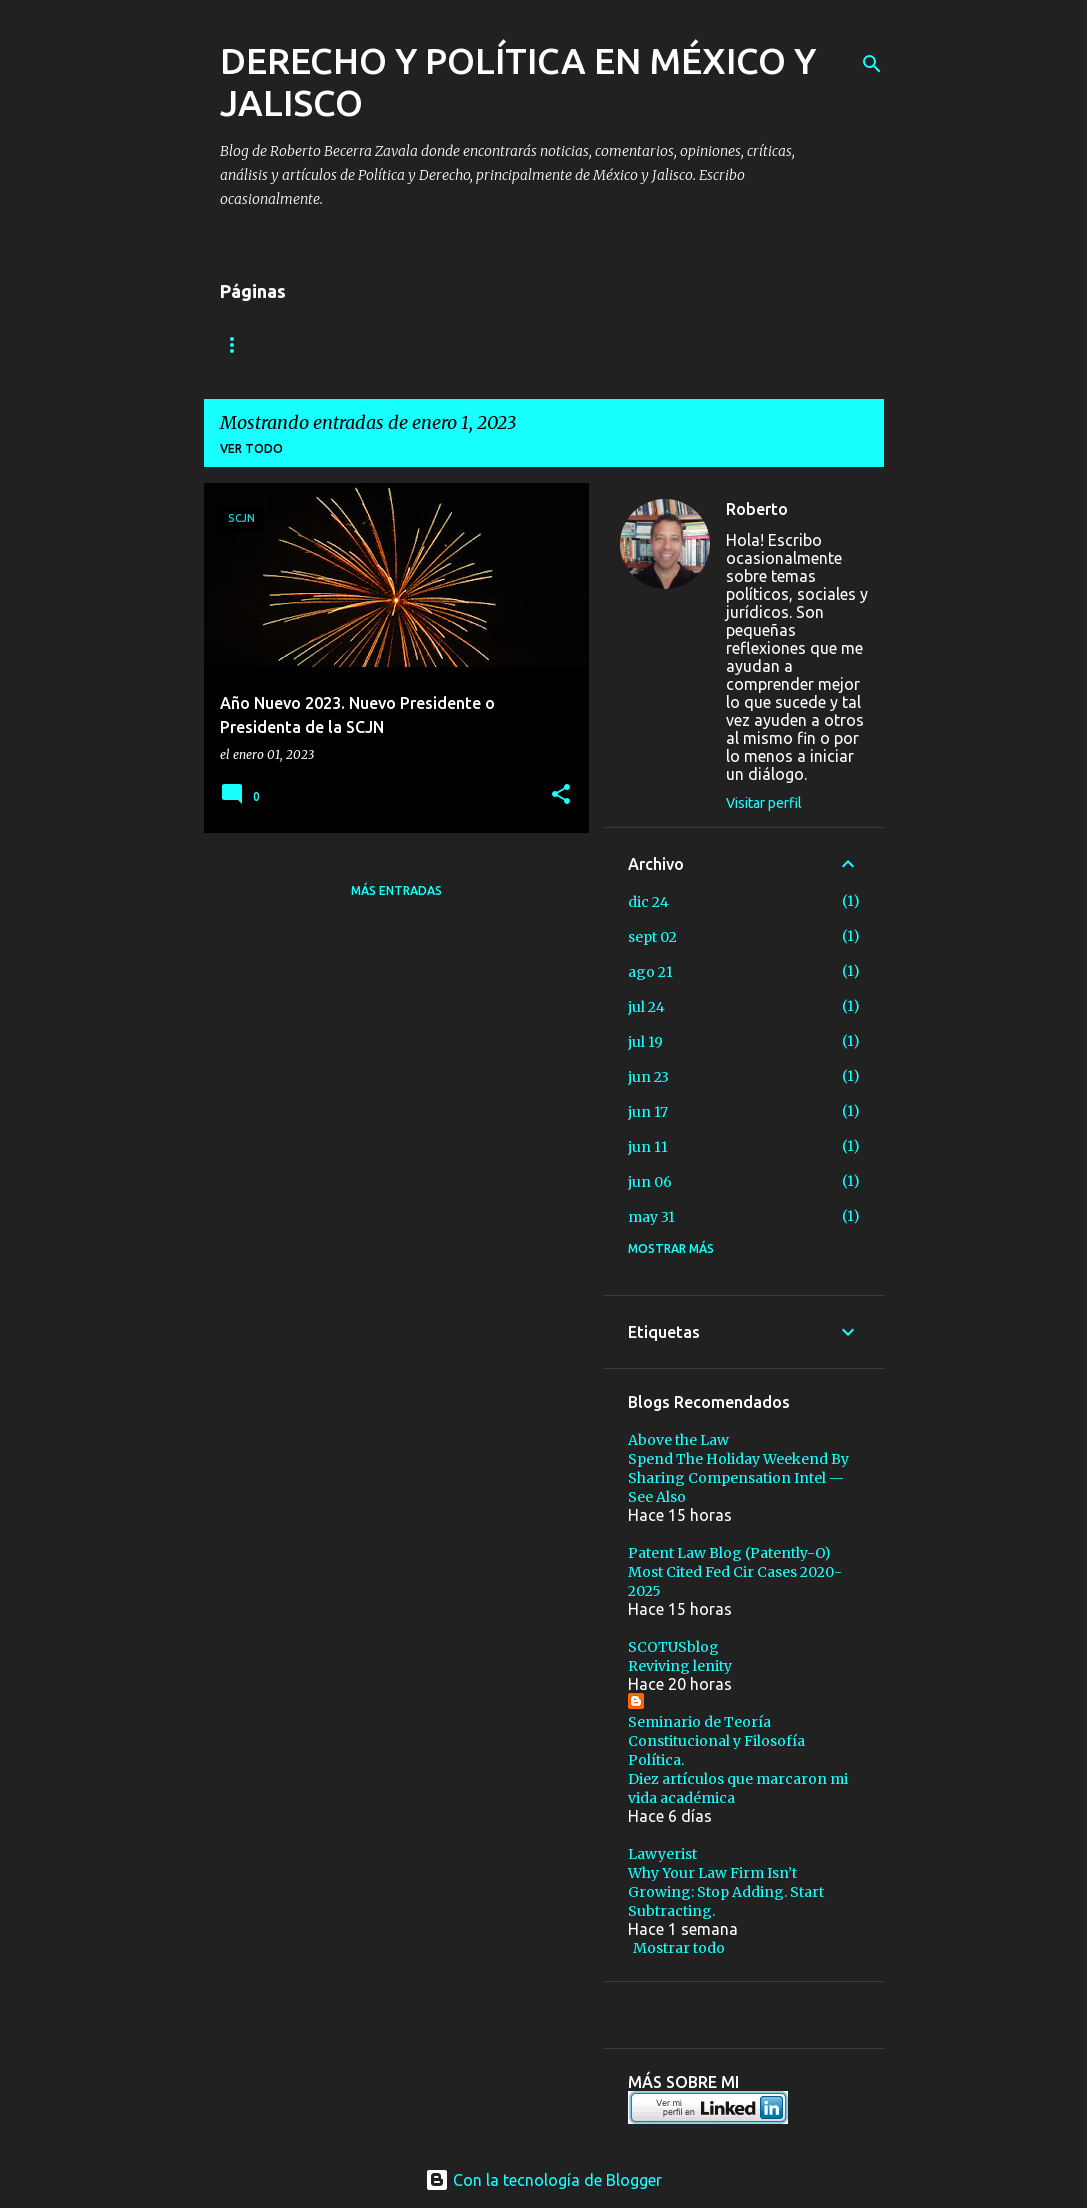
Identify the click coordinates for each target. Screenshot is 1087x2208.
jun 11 (648, 1147)
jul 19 (645, 1042)
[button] (561, 795)
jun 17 (648, 1112)
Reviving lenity (680, 1666)
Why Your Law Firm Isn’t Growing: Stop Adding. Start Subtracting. (726, 1892)
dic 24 (648, 902)
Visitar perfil (764, 803)
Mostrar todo (679, 1948)
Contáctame (405, 344)
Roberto (757, 509)
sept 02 (652, 937)
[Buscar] (872, 64)
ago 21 (650, 972)
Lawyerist (662, 1854)
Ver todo (251, 448)
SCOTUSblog (673, 1647)
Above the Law (678, 1440)
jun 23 (648, 1077)
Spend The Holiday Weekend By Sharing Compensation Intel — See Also (738, 1478)
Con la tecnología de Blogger (543, 2180)
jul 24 (646, 1007)
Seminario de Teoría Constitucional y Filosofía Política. (716, 1741)
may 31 (651, 1217)
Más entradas (396, 890)
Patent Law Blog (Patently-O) (729, 1553)
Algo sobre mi (268, 344)
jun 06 (650, 1182)
